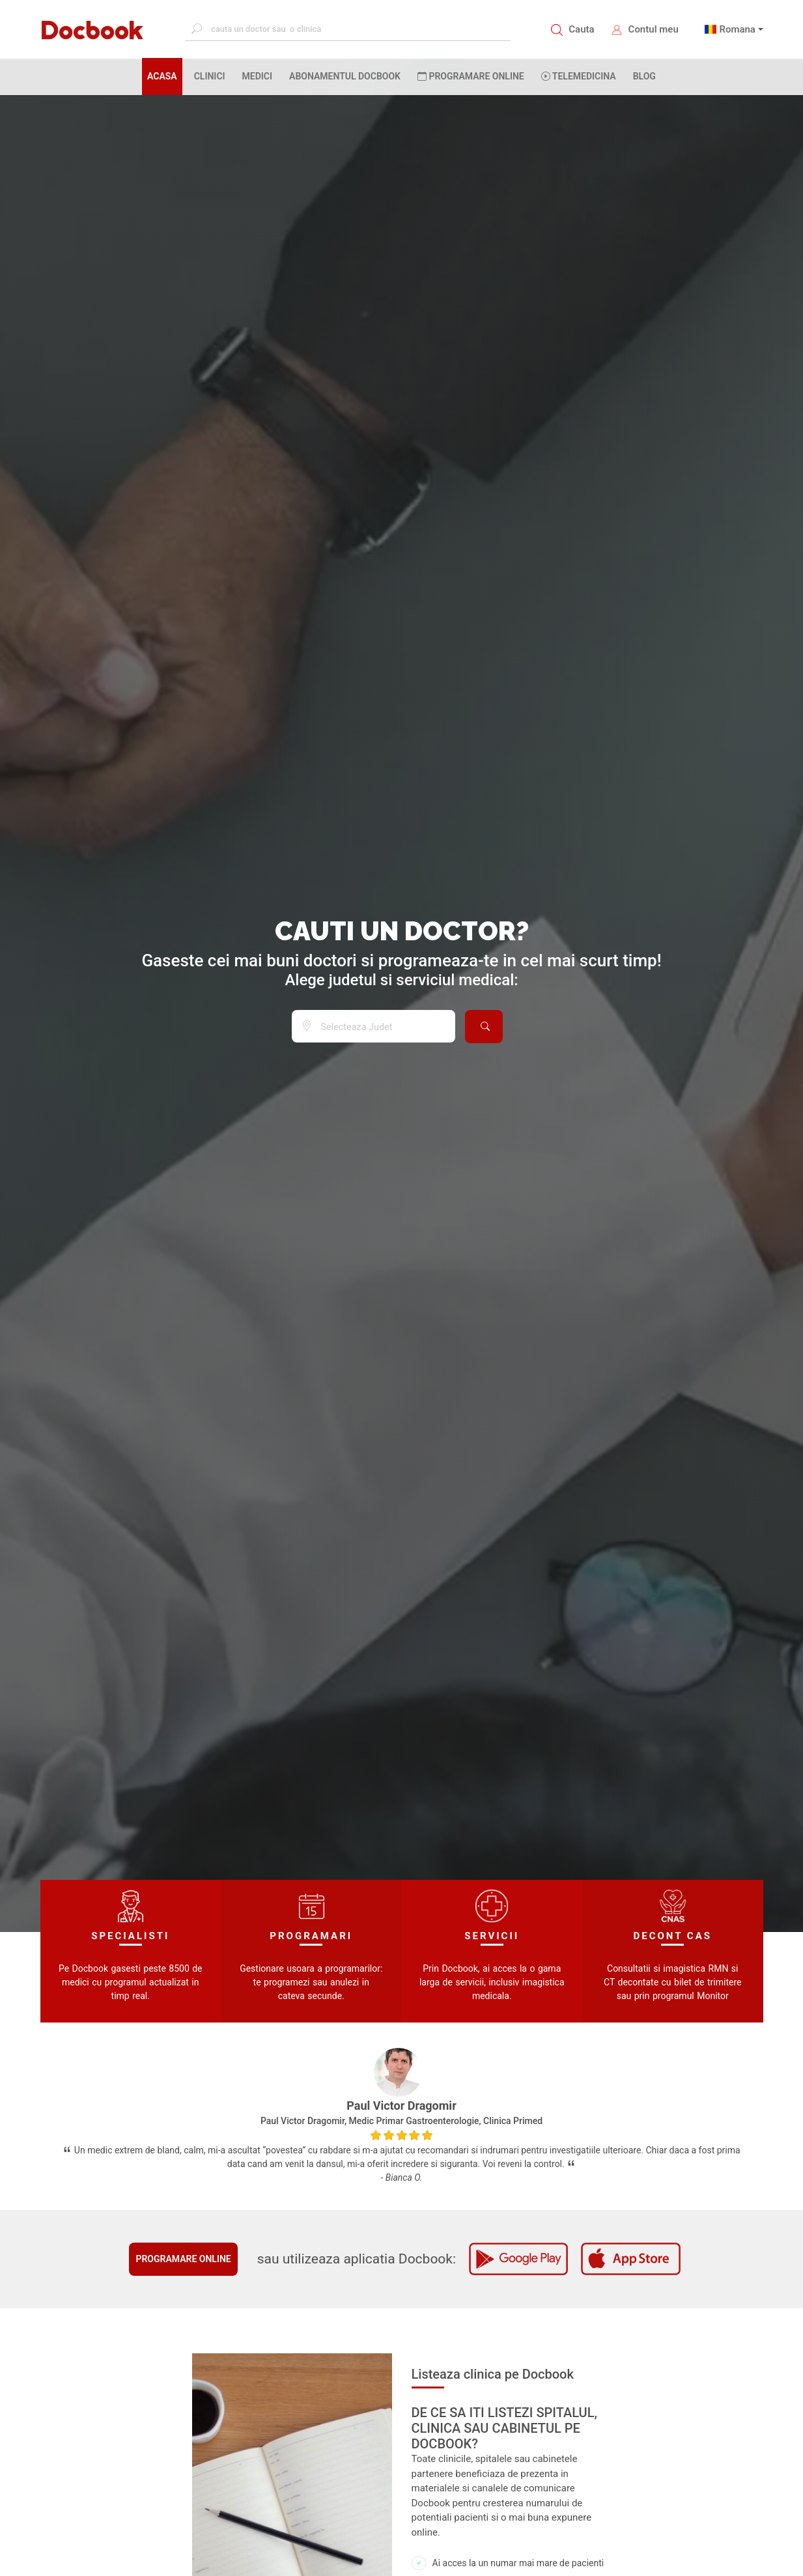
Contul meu (653, 29)
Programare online (183, 2259)
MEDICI (257, 76)
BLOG (644, 76)
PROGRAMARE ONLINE (470, 76)
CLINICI (209, 76)
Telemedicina (578, 76)
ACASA (164, 75)
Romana (737, 29)
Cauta (581, 29)
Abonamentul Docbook (345, 76)
